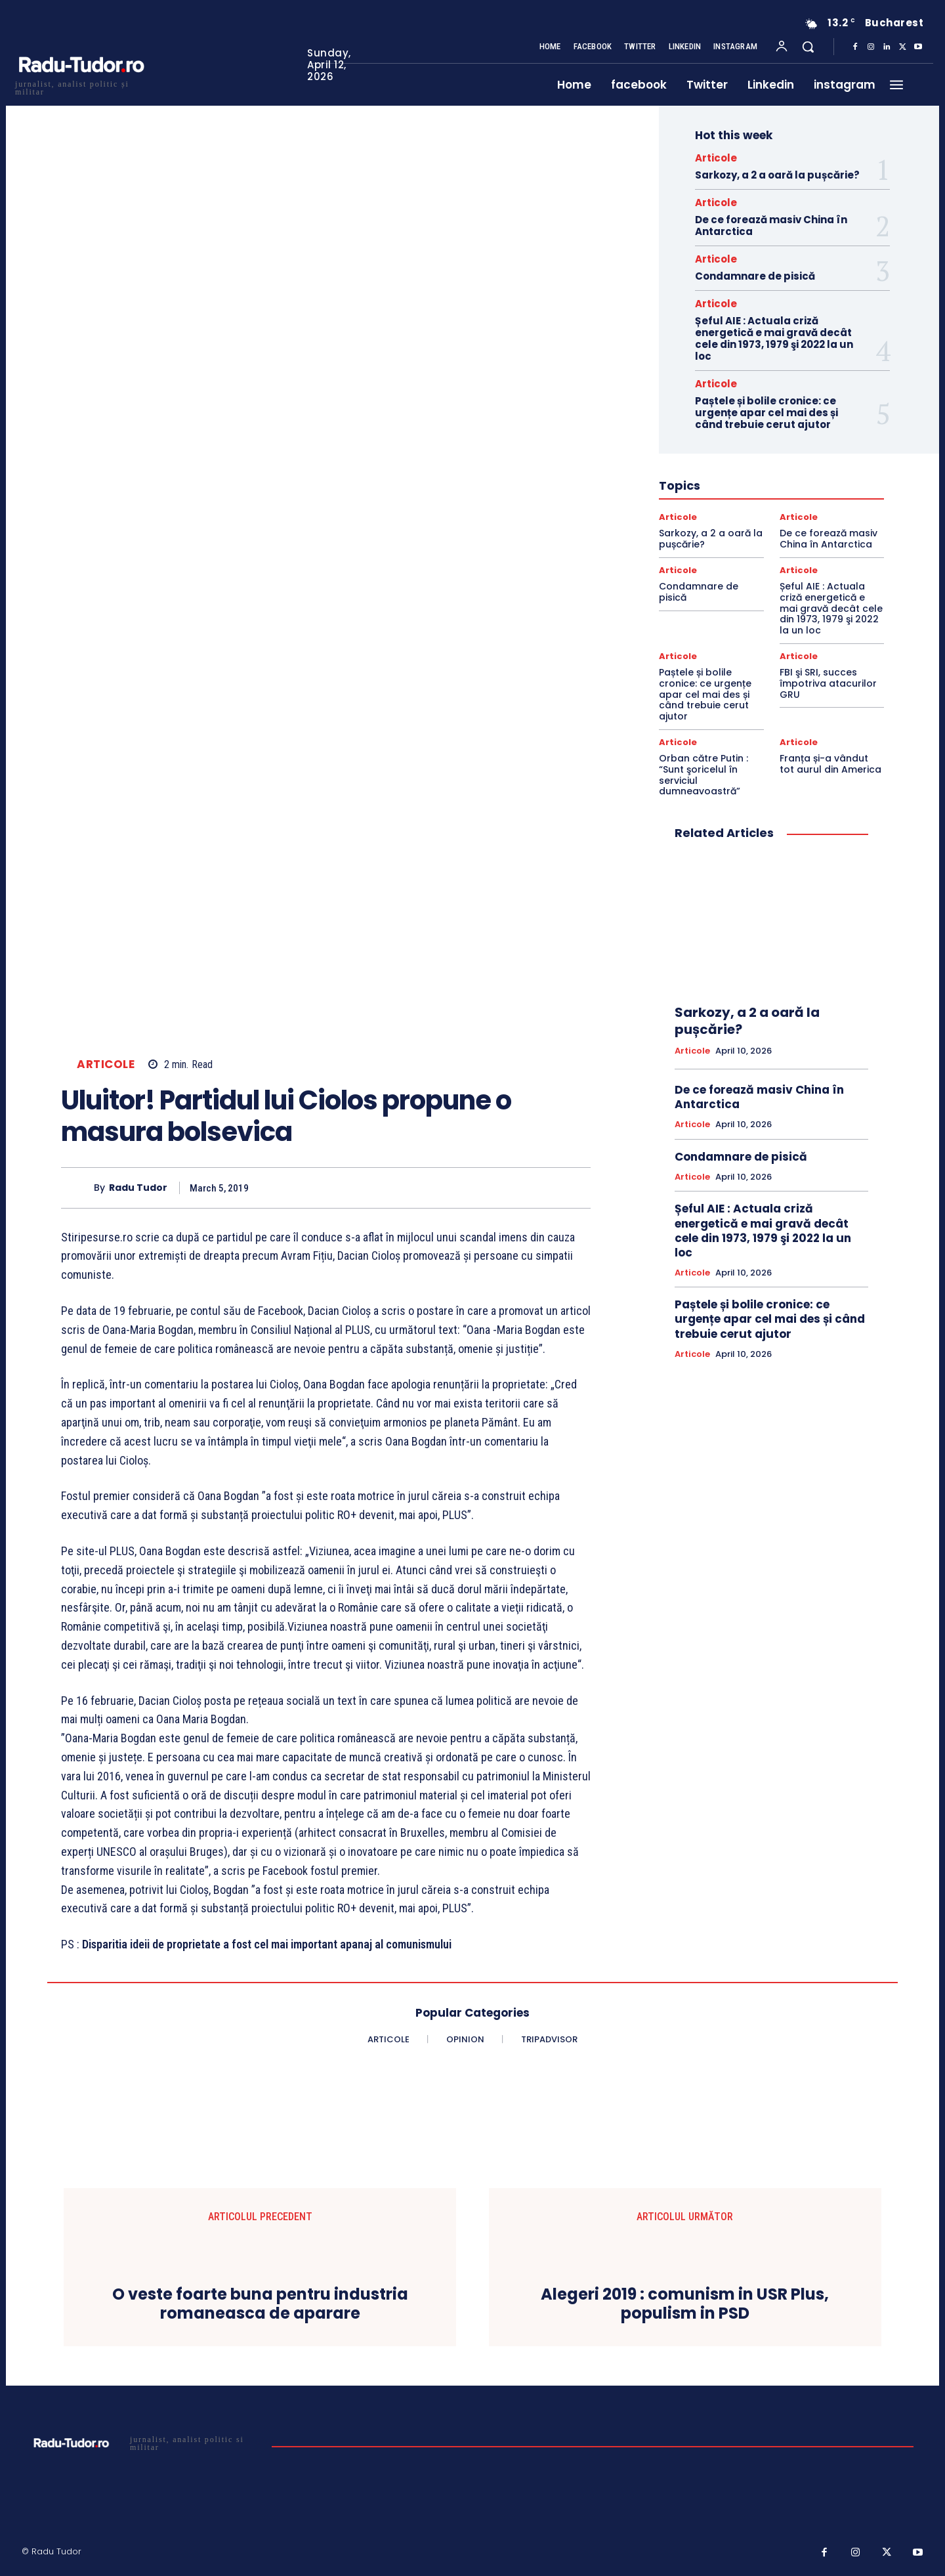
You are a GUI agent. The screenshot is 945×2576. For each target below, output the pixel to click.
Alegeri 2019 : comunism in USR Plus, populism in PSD (685, 2304)
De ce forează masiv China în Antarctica (771, 225)
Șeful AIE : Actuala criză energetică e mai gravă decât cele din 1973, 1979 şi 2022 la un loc (774, 338)
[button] (808, 46)
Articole (106, 1064)
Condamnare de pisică (755, 276)
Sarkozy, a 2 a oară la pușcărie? (777, 175)
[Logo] (80, 86)
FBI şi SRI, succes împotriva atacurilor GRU (828, 683)
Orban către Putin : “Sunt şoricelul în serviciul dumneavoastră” (703, 775)
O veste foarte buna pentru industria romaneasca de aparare (260, 2304)
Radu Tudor (138, 1187)
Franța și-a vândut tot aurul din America (830, 764)
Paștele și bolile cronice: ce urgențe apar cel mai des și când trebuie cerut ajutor (766, 412)
